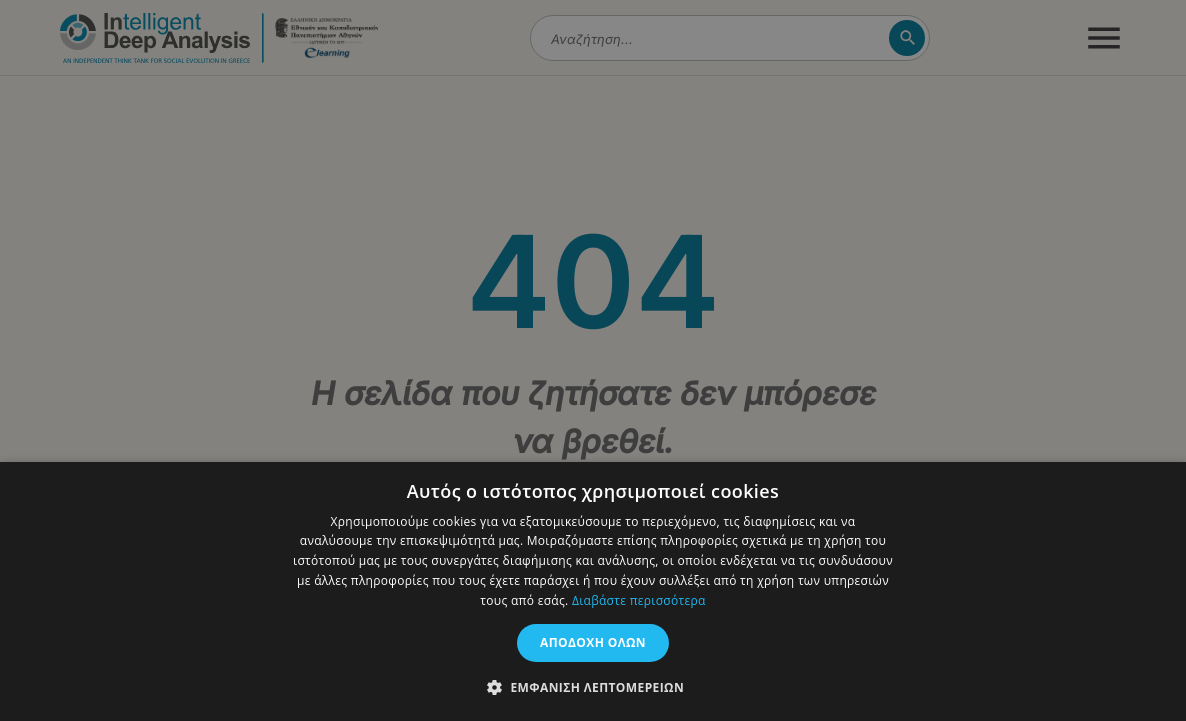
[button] (593, 687)
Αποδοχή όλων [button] (593, 642)
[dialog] (593, 360)
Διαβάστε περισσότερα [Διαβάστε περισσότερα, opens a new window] (639, 600)
